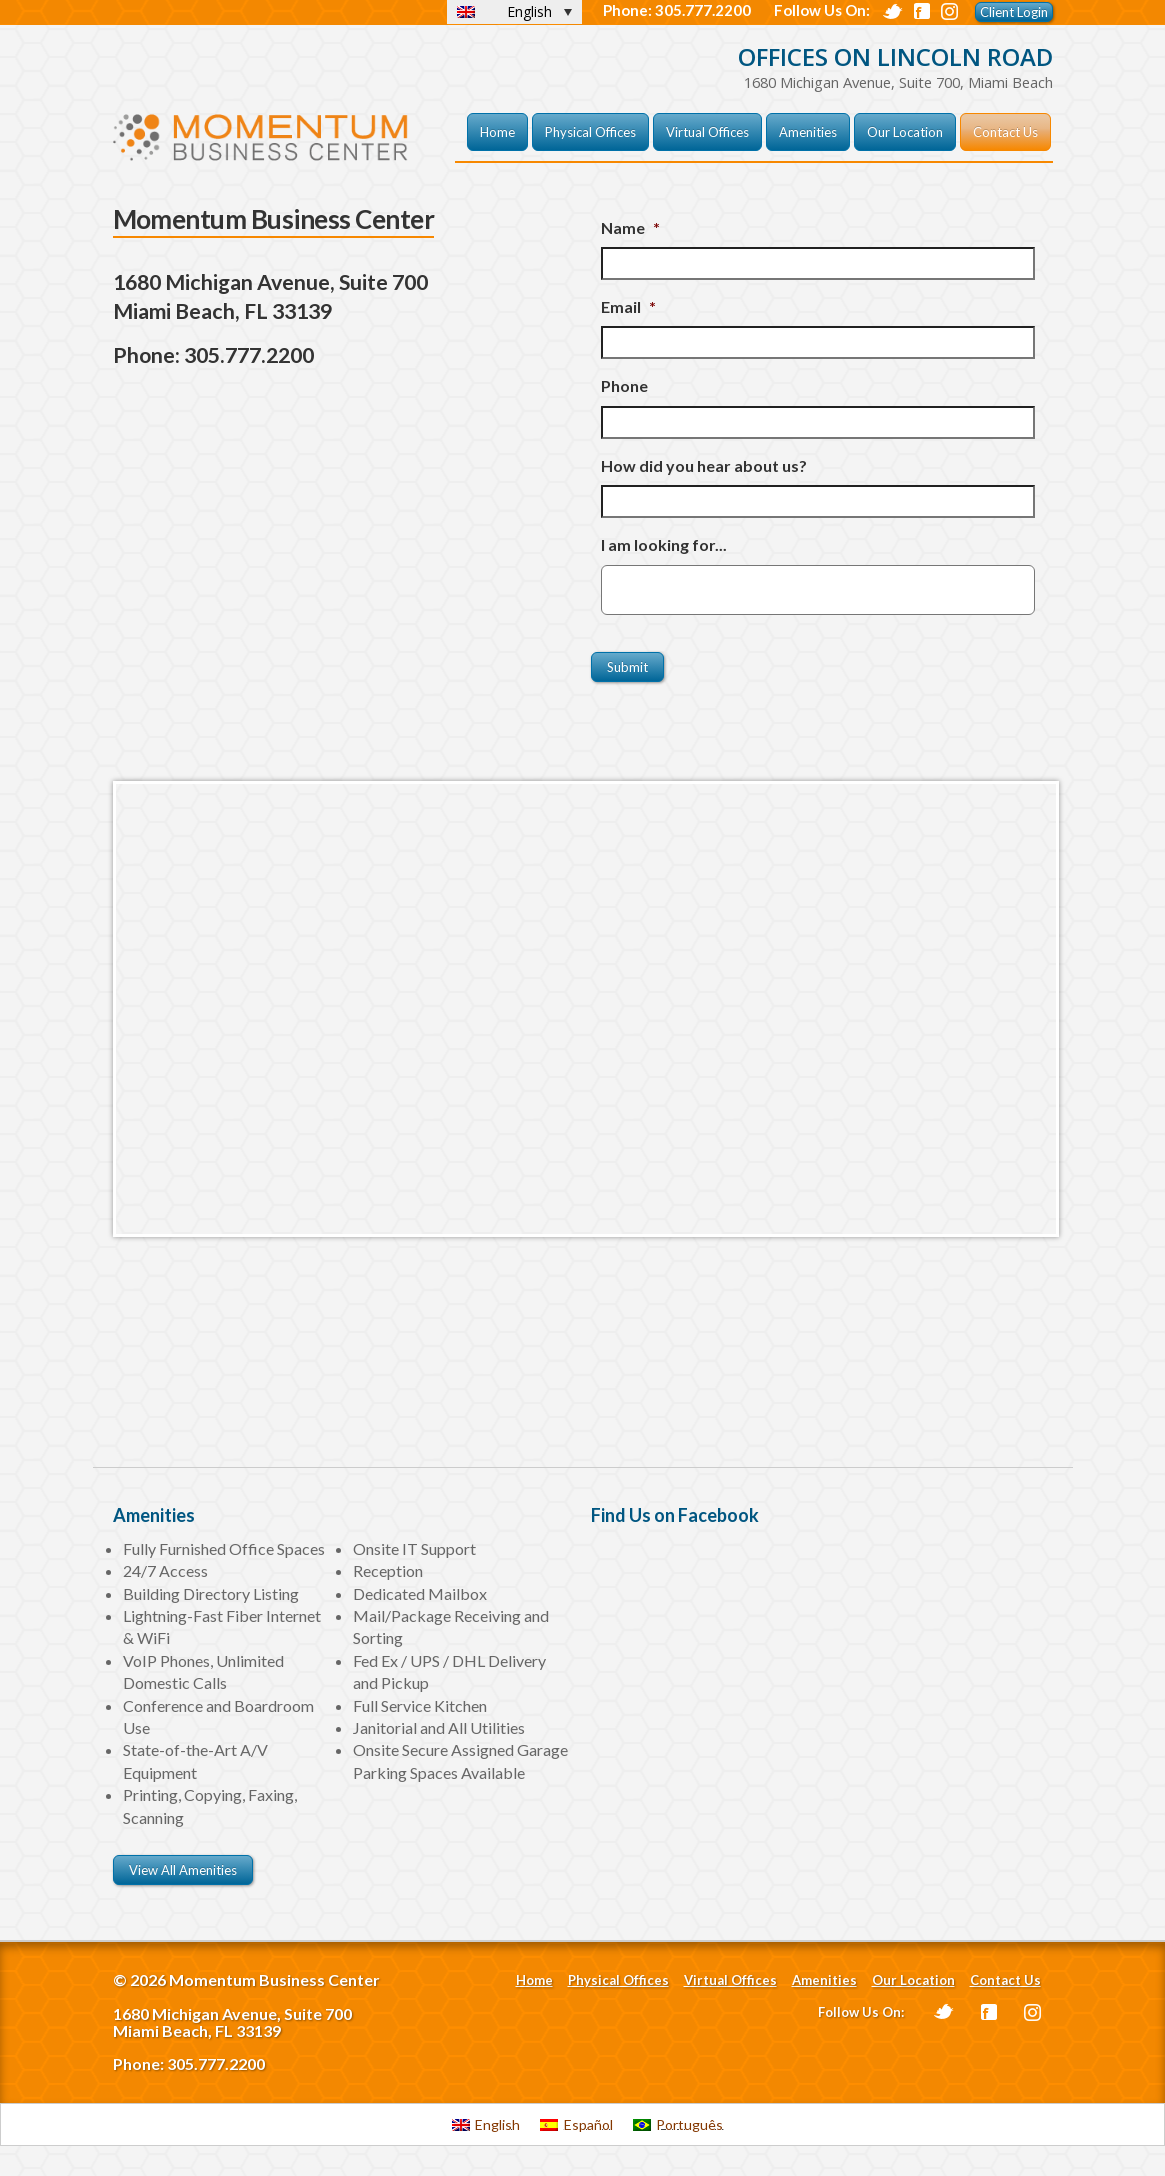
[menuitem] (486, 2124)
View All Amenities (183, 1870)
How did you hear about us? (704, 465)
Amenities (808, 132)
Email (628, 306)
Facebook (922, 11)
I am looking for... (664, 544)
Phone (624, 385)
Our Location (905, 132)
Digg (949, 11)
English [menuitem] (529, 11)
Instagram (1032, 2012)
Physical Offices (590, 132)
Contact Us (1005, 132)
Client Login (1014, 12)
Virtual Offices (707, 132)
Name (630, 227)
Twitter (893, 11)
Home (497, 132)
